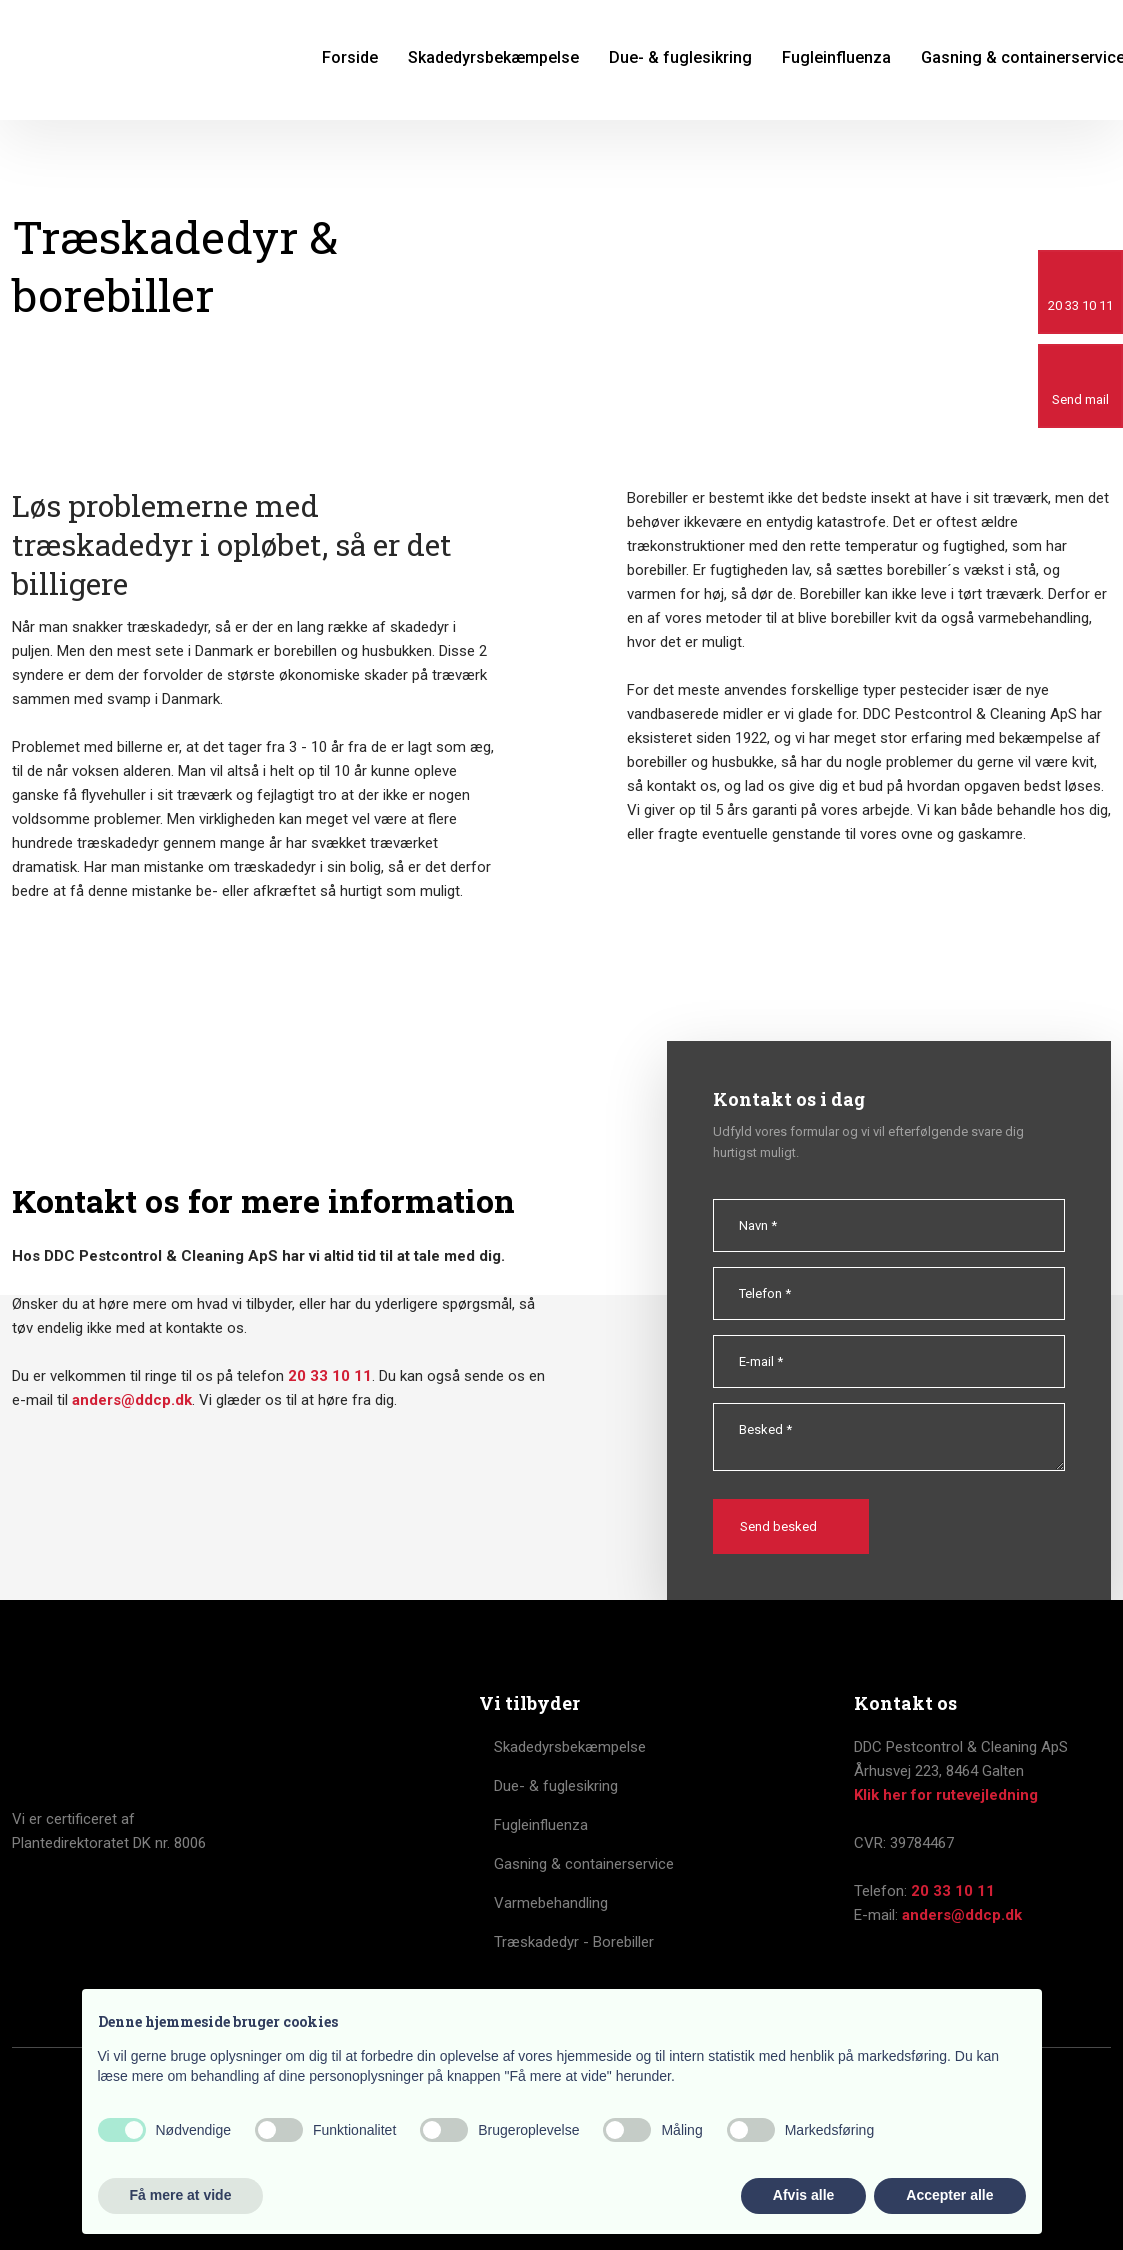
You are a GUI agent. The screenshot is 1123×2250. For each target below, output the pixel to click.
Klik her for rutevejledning (946, 1795)
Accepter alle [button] (949, 2195)
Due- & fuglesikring (680, 57)
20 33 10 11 (330, 1376)
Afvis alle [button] (803, 2195)
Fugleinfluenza (836, 57)
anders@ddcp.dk (132, 1400)
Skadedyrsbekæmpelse (493, 57)
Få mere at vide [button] (181, 2195)
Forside (350, 57)
